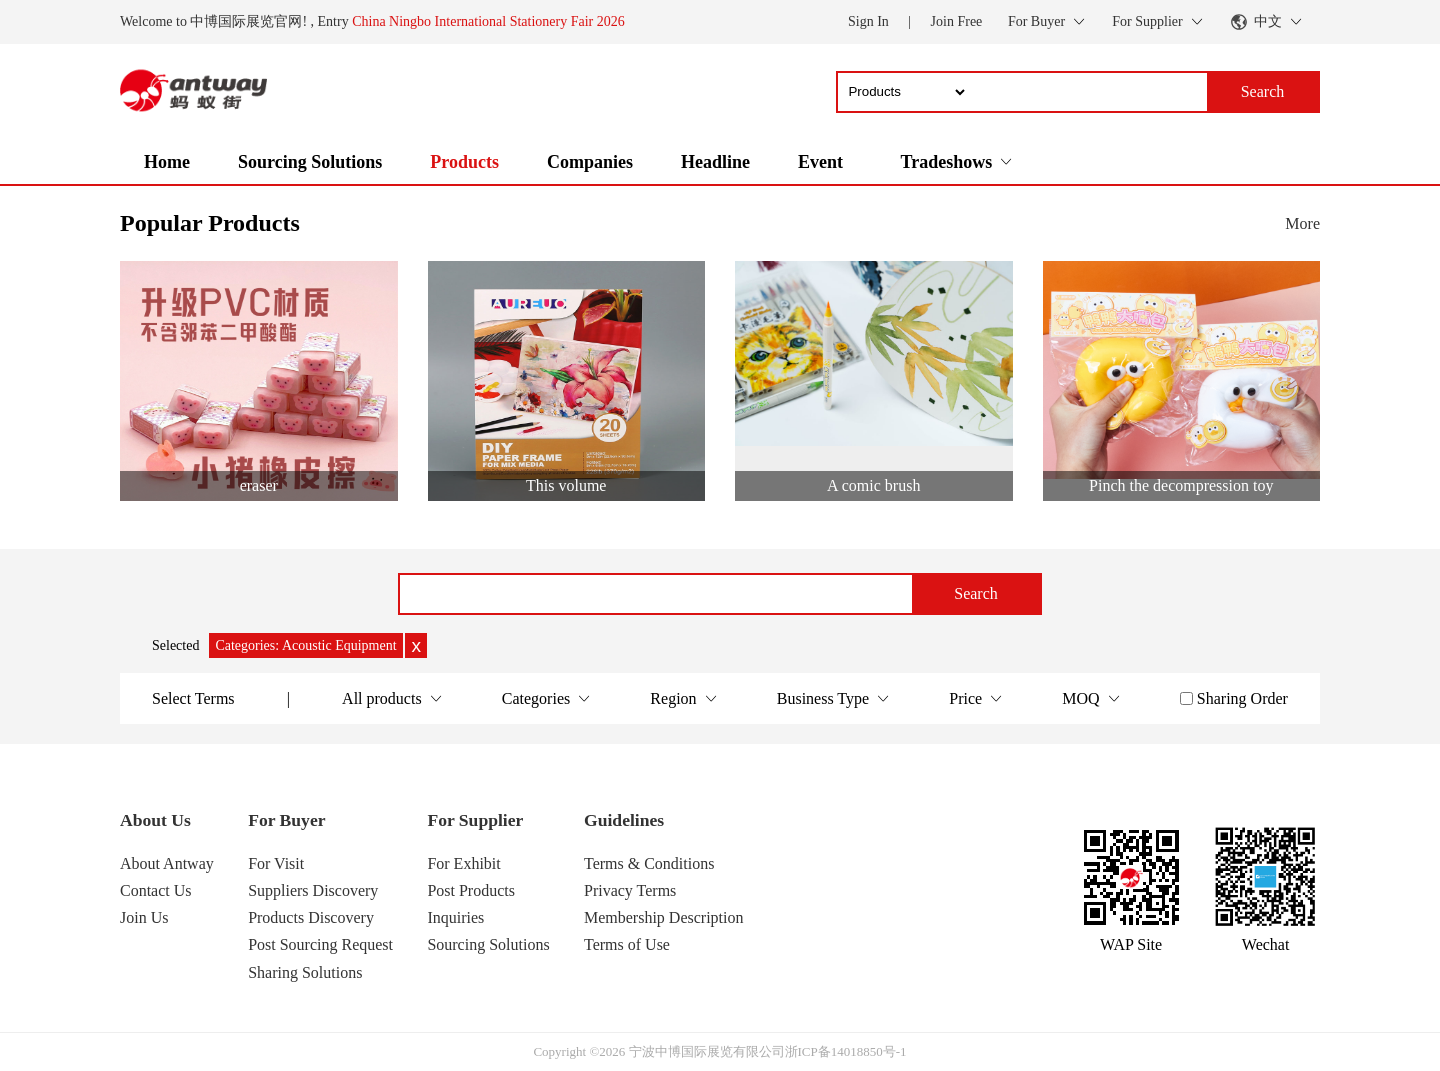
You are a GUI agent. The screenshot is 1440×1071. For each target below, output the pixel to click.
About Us (155, 820)
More (1302, 223)
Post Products (471, 890)
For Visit (276, 863)
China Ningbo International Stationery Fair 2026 (488, 21)
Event (820, 162)
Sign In (868, 21)
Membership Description (664, 917)
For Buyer (286, 820)
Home (167, 162)
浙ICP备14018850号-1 (846, 1051)
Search (976, 593)
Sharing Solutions (305, 972)
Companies (590, 162)
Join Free (957, 21)
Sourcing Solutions (310, 162)
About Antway (167, 863)
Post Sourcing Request (320, 944)
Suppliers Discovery (313, 890)
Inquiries (455, 917)
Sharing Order (1242, 698)
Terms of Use (627, 944)
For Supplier (475, 820)
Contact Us (156, 890)
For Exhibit (463, 863)
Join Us (144, 917)
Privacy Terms (630, 890)
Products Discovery (311, 917)
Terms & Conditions (649, 863)
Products (464, 162)
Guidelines (624, 820)
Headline (715, 162)
